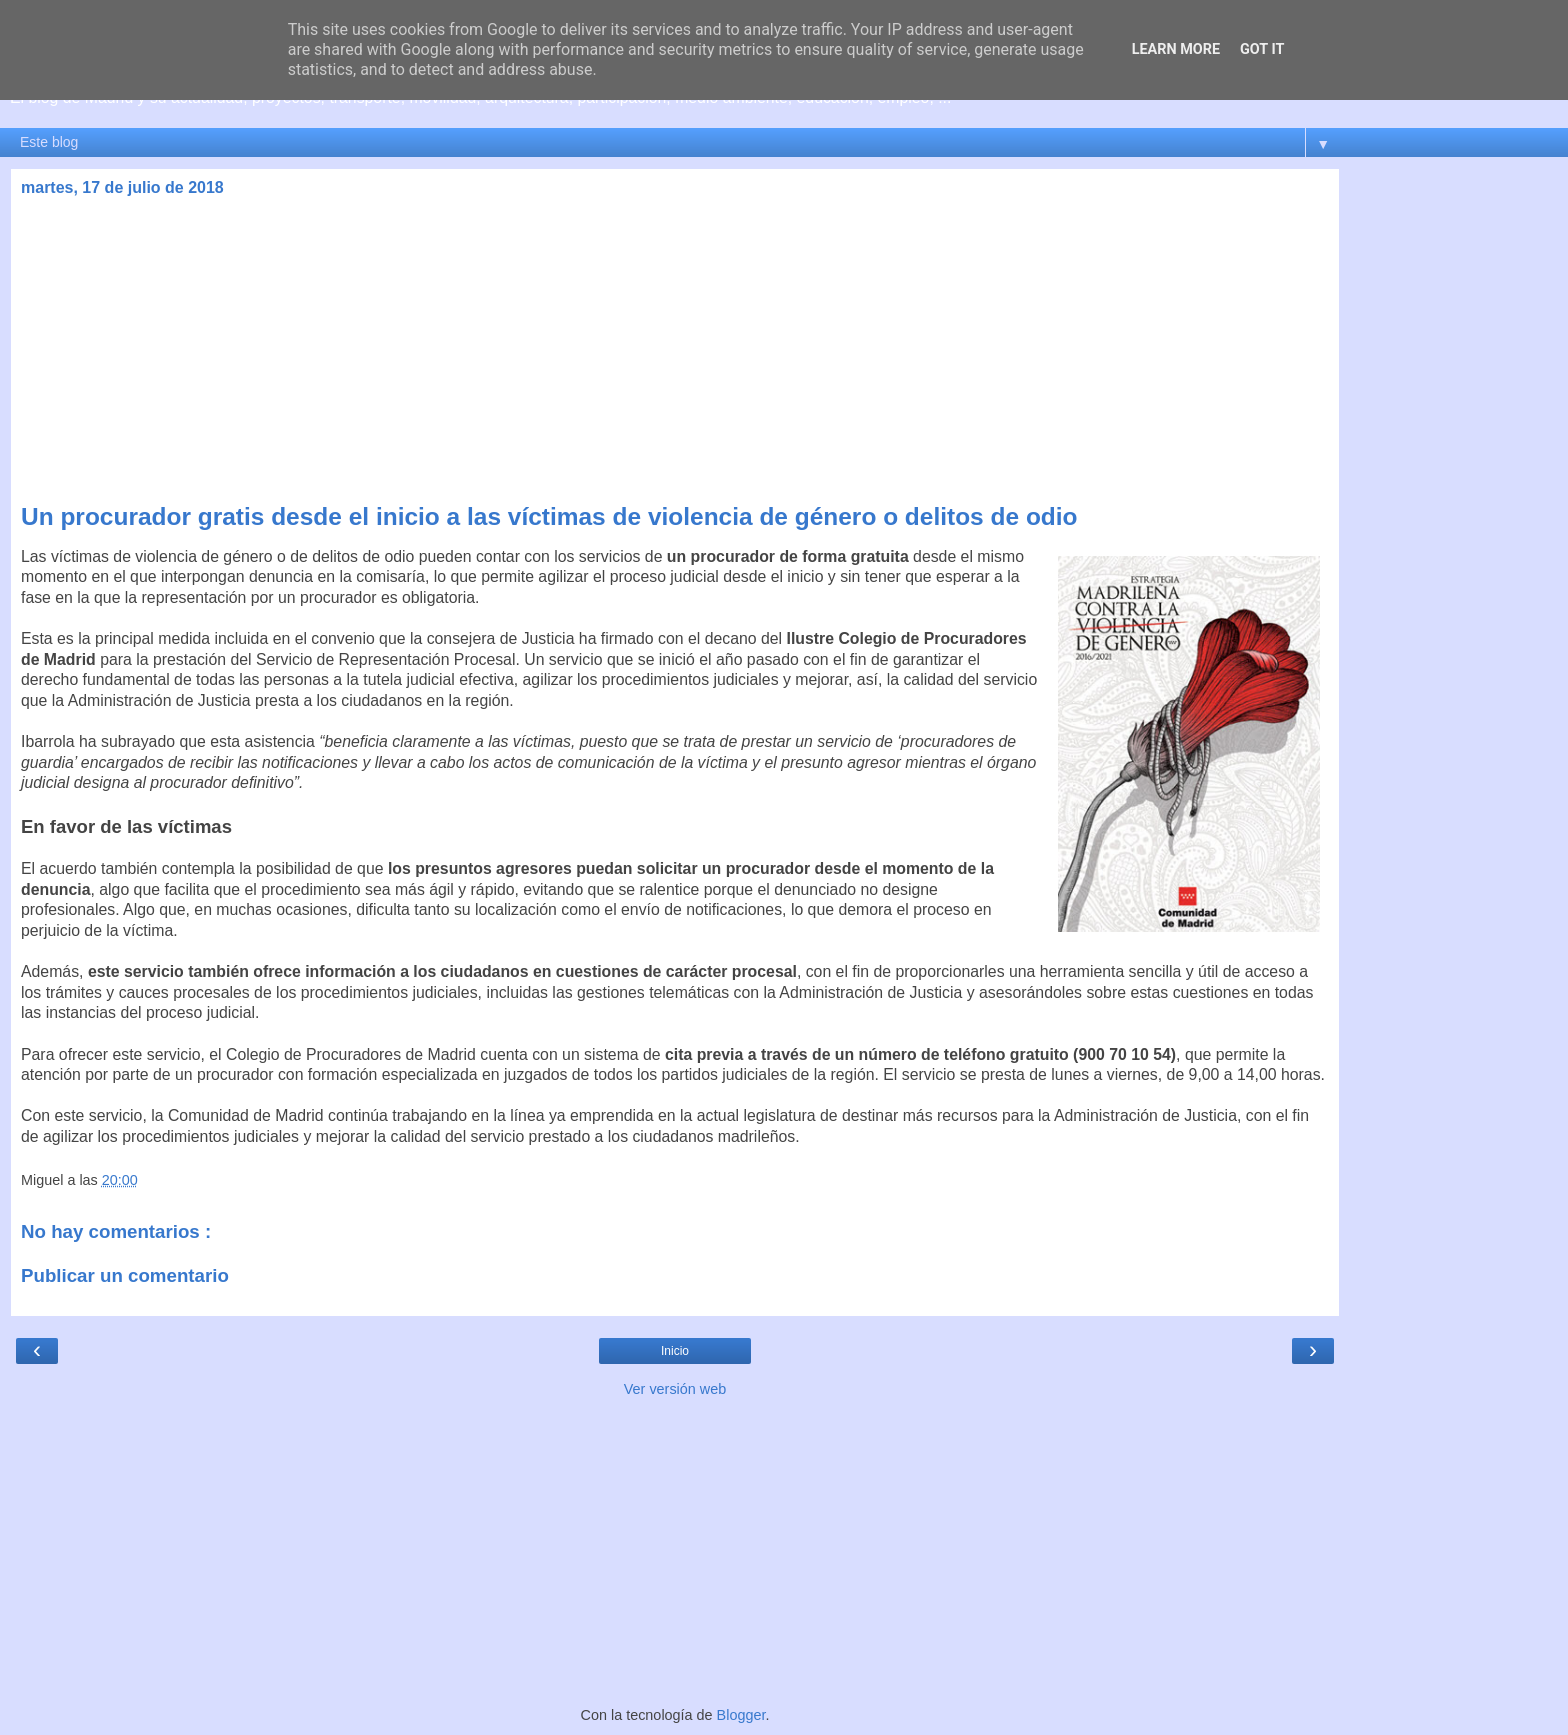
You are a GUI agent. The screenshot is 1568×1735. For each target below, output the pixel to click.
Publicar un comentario (125, 1275)
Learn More (1176, 49)
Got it (1262, 49)
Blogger (741, 1715)
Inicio (675, 1351)
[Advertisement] (675, 353)
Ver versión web (675, 1389)
